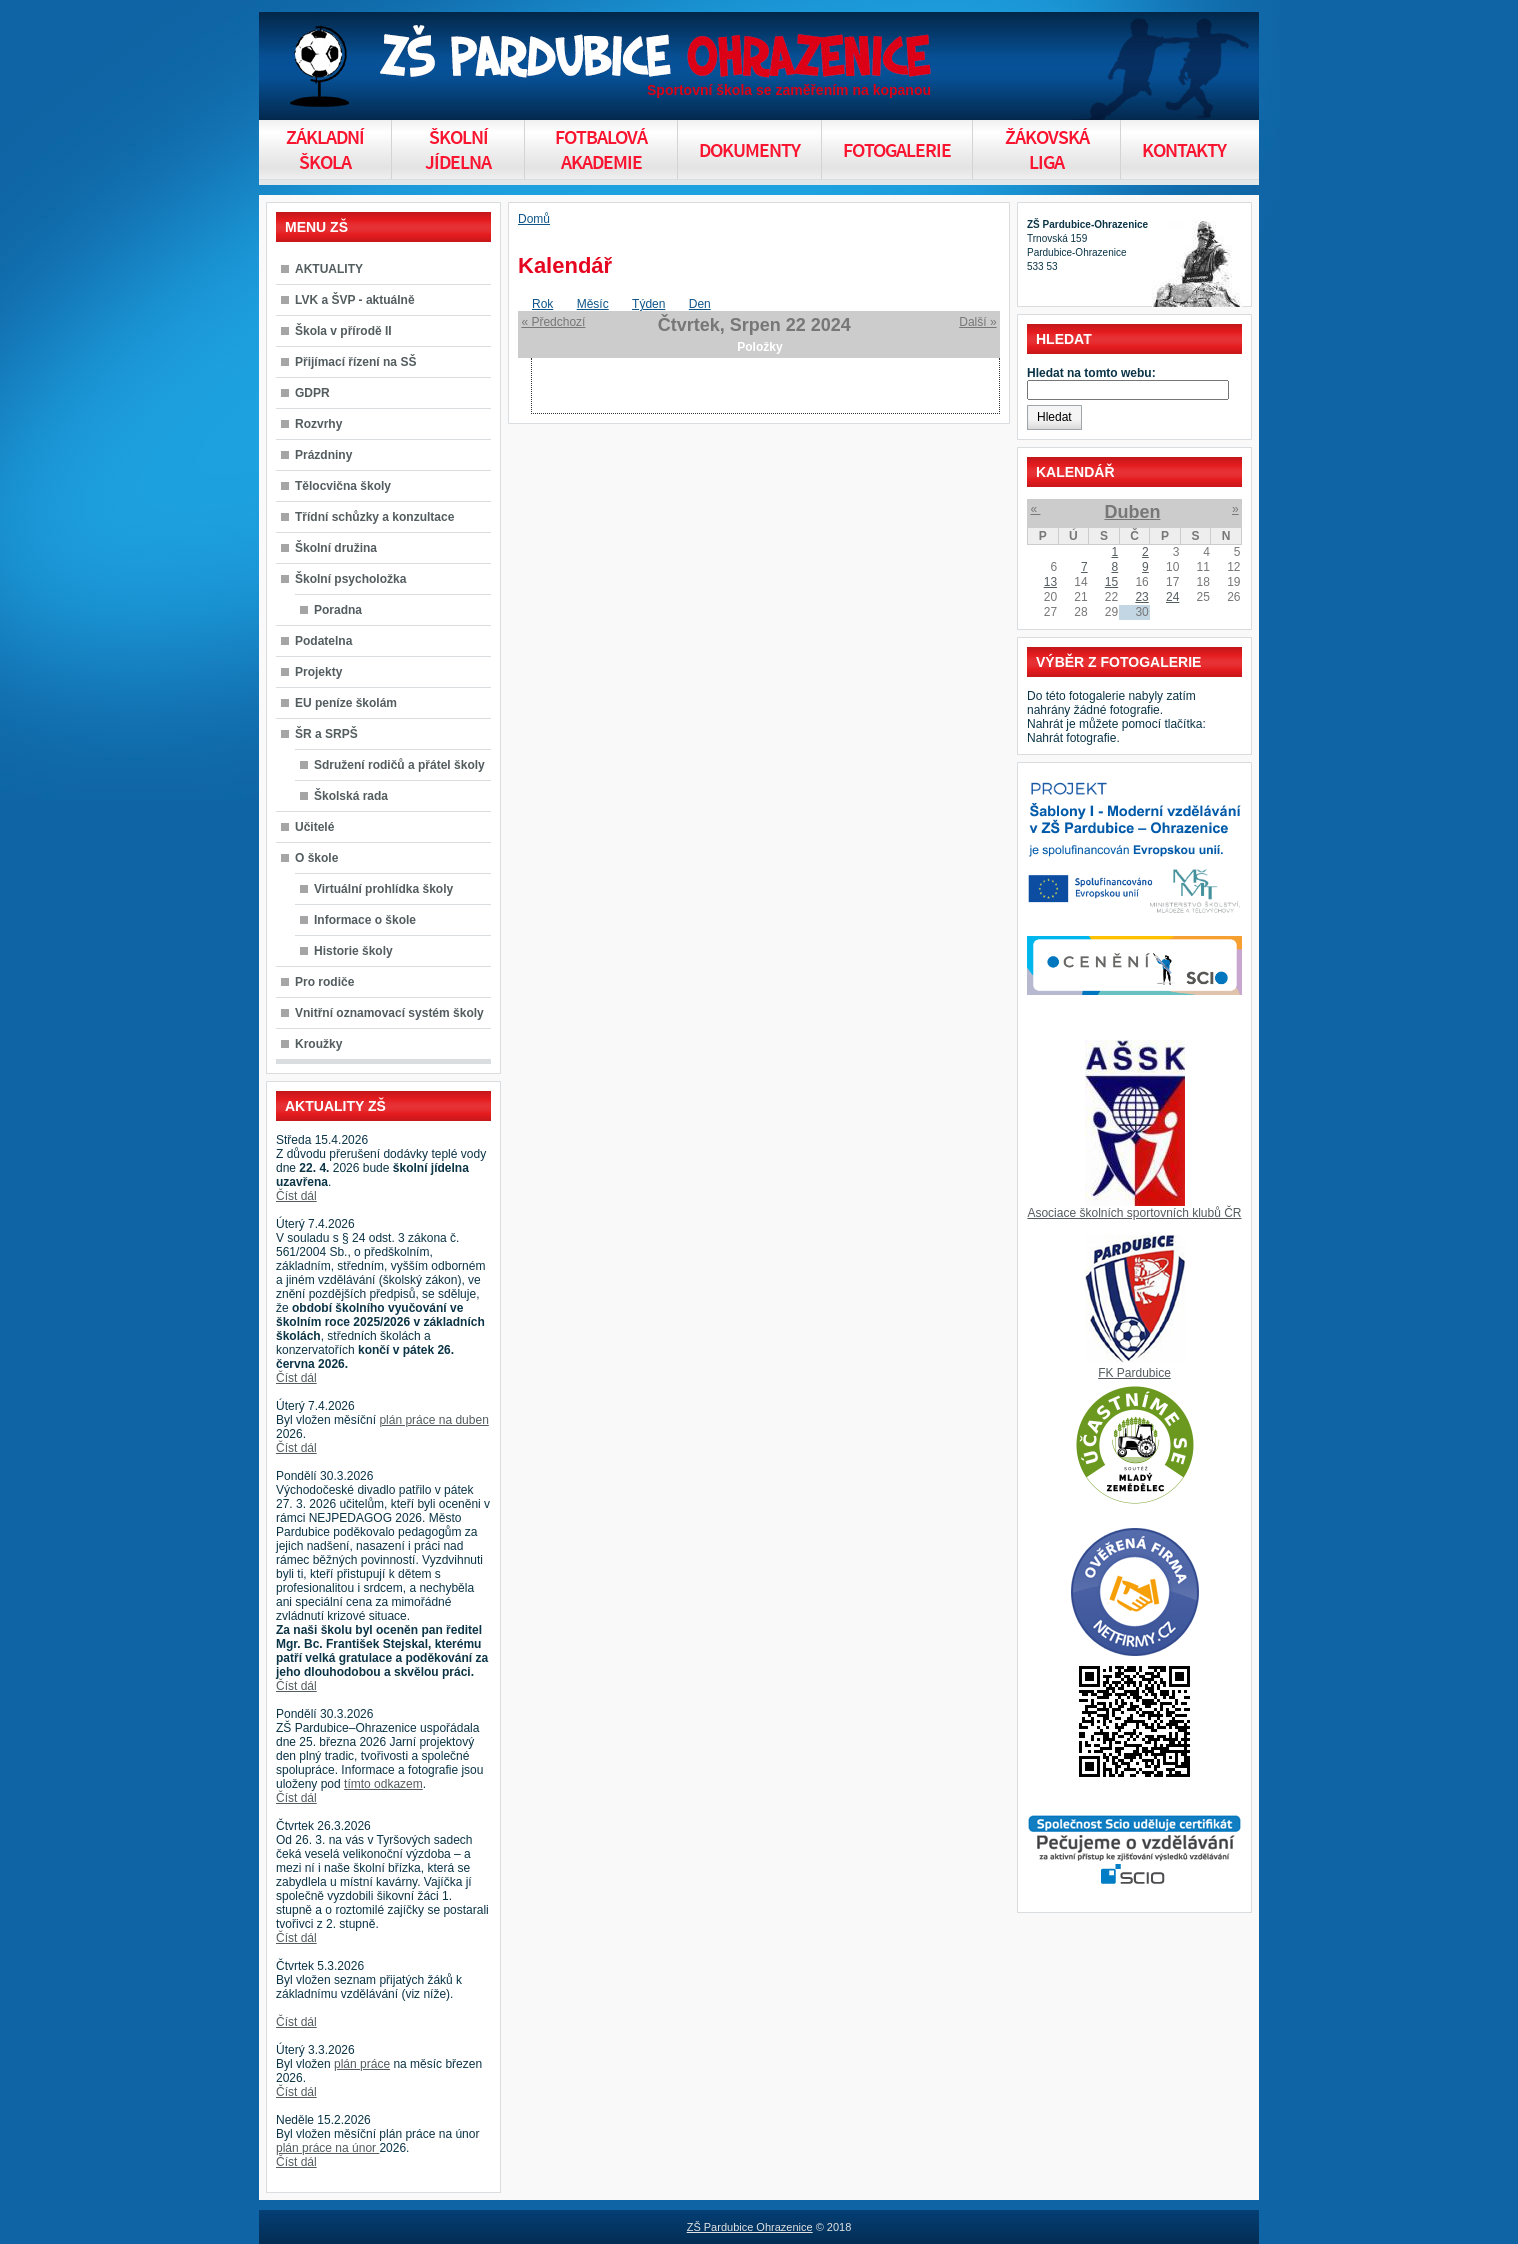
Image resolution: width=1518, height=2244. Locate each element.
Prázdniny (323, 455)
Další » (977, 322)
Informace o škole (365, 920)
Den (700, 304)
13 (1050, 582)
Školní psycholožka (350, 579)
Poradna (338, 610)
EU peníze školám (346, 703)
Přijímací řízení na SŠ (355, 362)
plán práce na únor (327, 2148)
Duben (1132, 512)
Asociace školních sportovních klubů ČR (1134, 1213)
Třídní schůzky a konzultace (374, 517)
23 (1141, 597)
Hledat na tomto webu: (1091, 373)
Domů (534, 219)
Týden (648, 304)
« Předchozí (553, 322)
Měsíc (593, 304)
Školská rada (351, 796)
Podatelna (323, 641)
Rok (542, 304)
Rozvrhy (318, 424)
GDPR (312, 393)
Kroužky (318, 1044)
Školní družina (336, 548)
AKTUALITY (329, 269)
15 (1111, 582)
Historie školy (353, 951)
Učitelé (314, 827)
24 (1172, 597)
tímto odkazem (383, 1784)
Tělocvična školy (343, 486)
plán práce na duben (433, 1420)
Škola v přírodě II (343, 331)
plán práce (362, 2064)
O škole (316, 858)
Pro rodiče (324, 982)
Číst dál (296, 1196)
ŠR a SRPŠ (326, 734)
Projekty (318, 672)
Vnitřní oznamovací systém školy (389, 1013)
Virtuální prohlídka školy (383, 889)
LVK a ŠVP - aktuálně (355, 300)
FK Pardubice (1134, 1373)
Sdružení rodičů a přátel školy (399, 765)
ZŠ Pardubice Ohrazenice (750, 2227)
